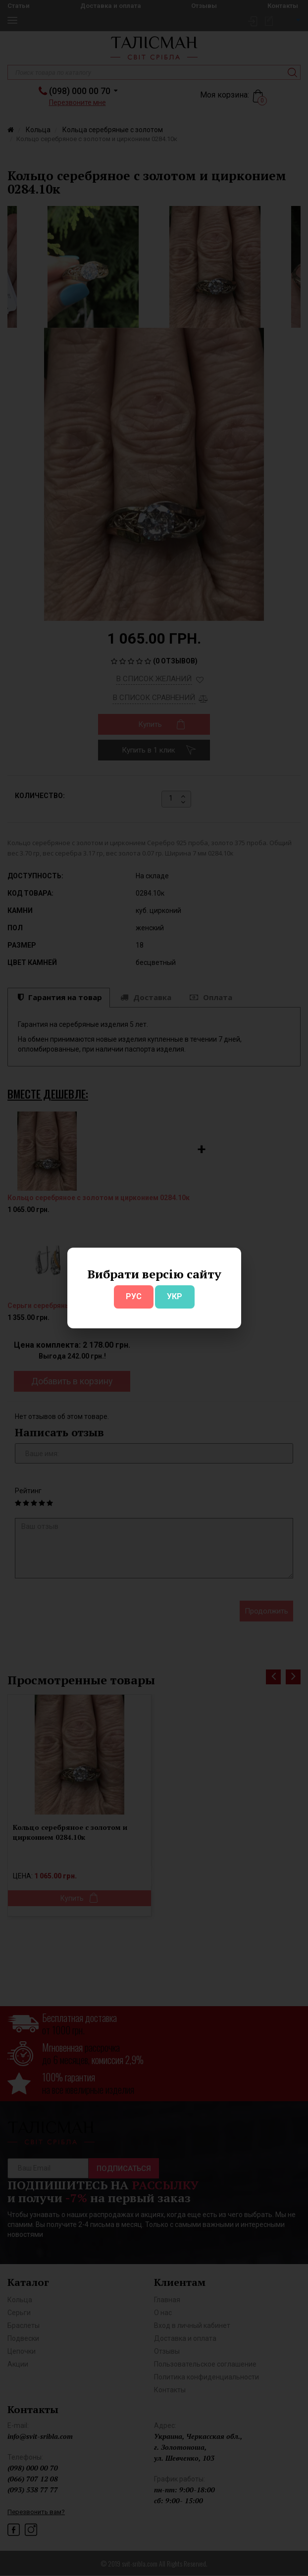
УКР (174, 1296)
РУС (134, 1296)
